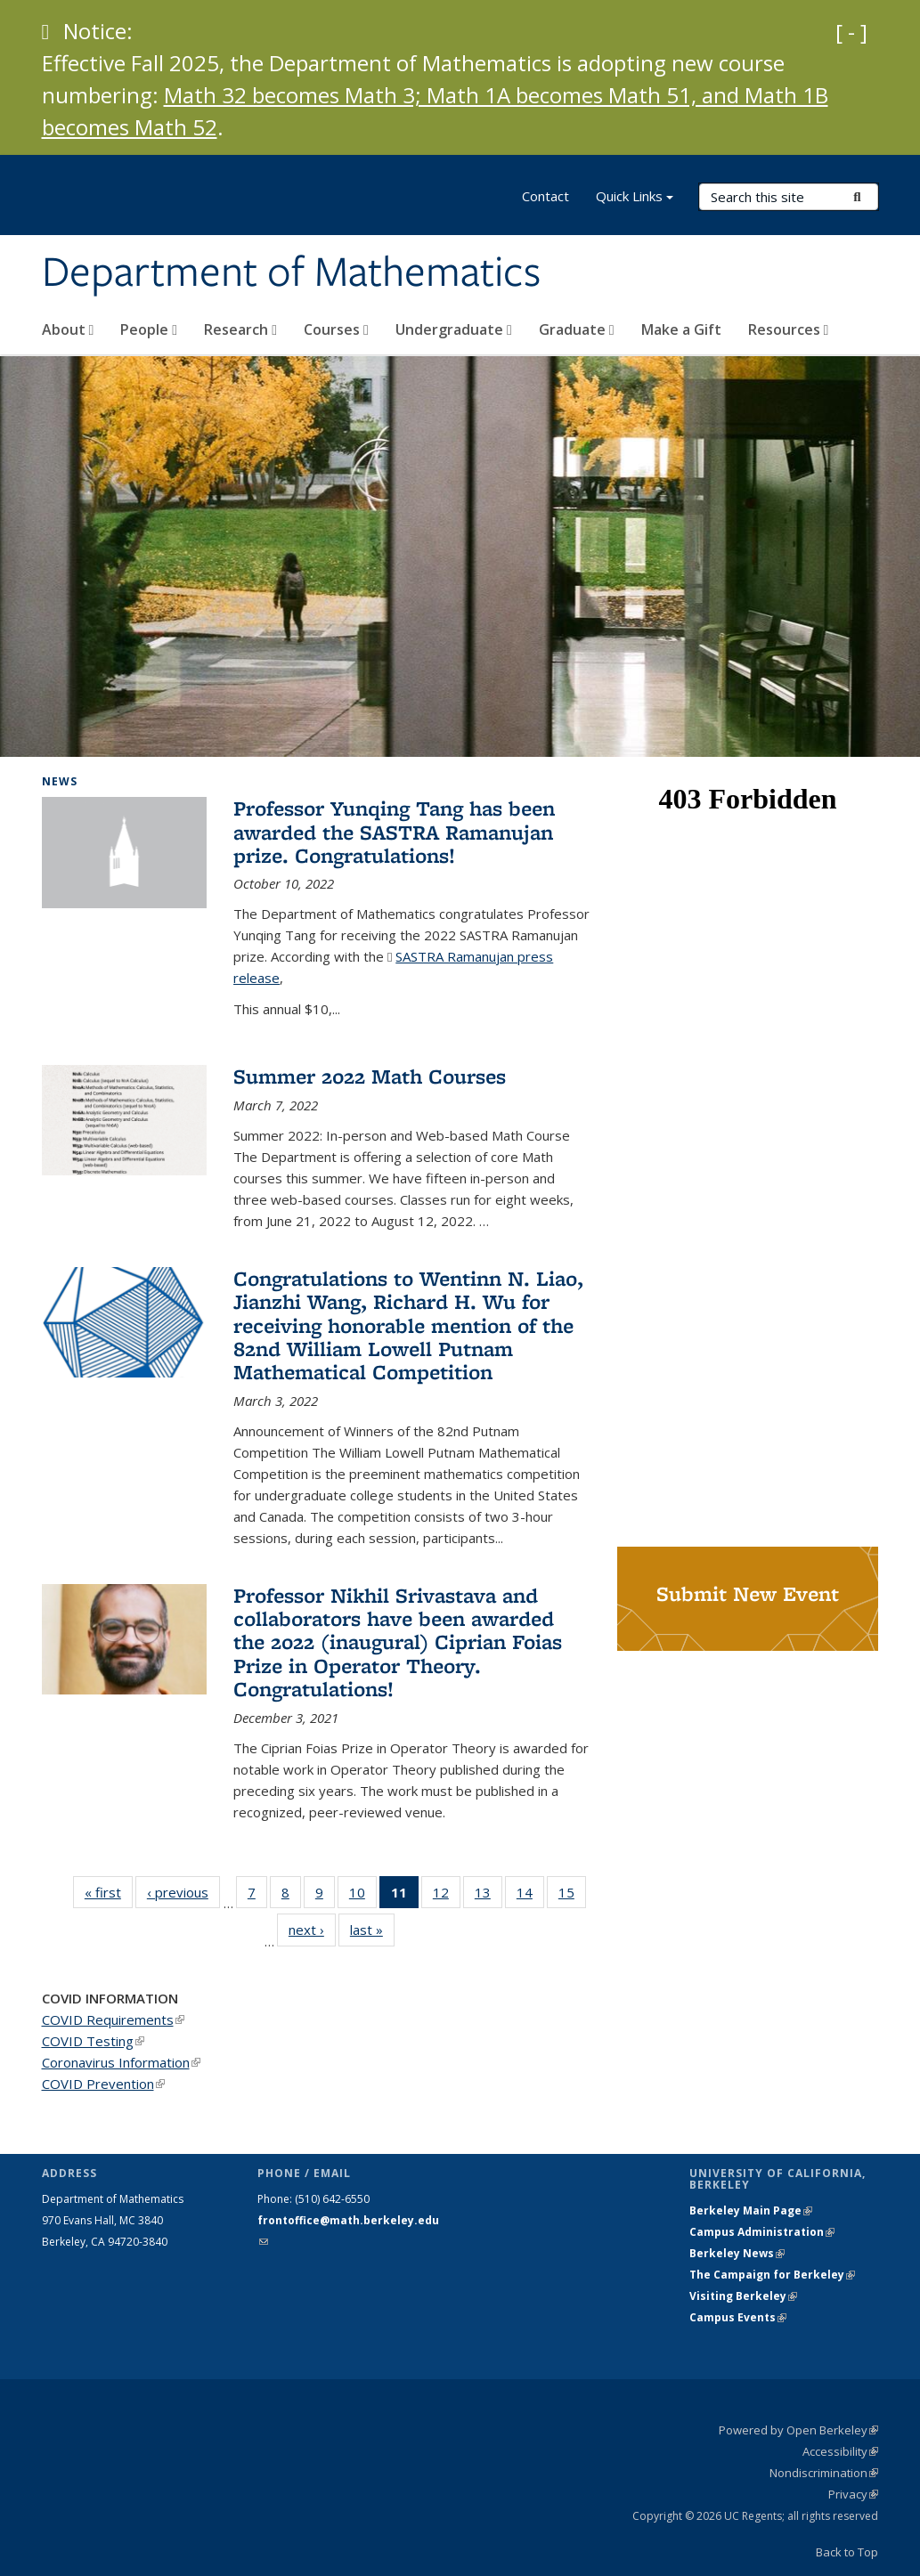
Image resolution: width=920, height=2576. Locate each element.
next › (312, 1929)
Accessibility (840, 2451)
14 (530, 1895)
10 (363, 1895)
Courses (336, 329)
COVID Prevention (103, 2083)
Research (240, 329)
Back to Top (847, 2552)
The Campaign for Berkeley (772, 2274)
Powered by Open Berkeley (798, 2430)
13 (488, 1895)
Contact (545, 196)
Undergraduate (453, 329)
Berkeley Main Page (750, 2210)
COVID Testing (93, 2041)
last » (372, 1929)
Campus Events (737, 2317)
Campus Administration (762, 2231)
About (68, 329)
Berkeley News (737, 2253)
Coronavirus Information (121, 2062)
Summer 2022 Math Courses (369, 1076)
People (148, 329)
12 (446, 1895)
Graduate (577, 329)
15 (572, 1895)
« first (109, 1891)
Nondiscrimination (823, 2473)
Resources (788, 329)
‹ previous (183, 1891)
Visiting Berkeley (743, 2296)
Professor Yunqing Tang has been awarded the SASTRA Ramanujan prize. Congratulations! (394, 831)
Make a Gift (681, 329)
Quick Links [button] (634, 198)
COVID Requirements (113, 2019)
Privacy (853, 2494)
